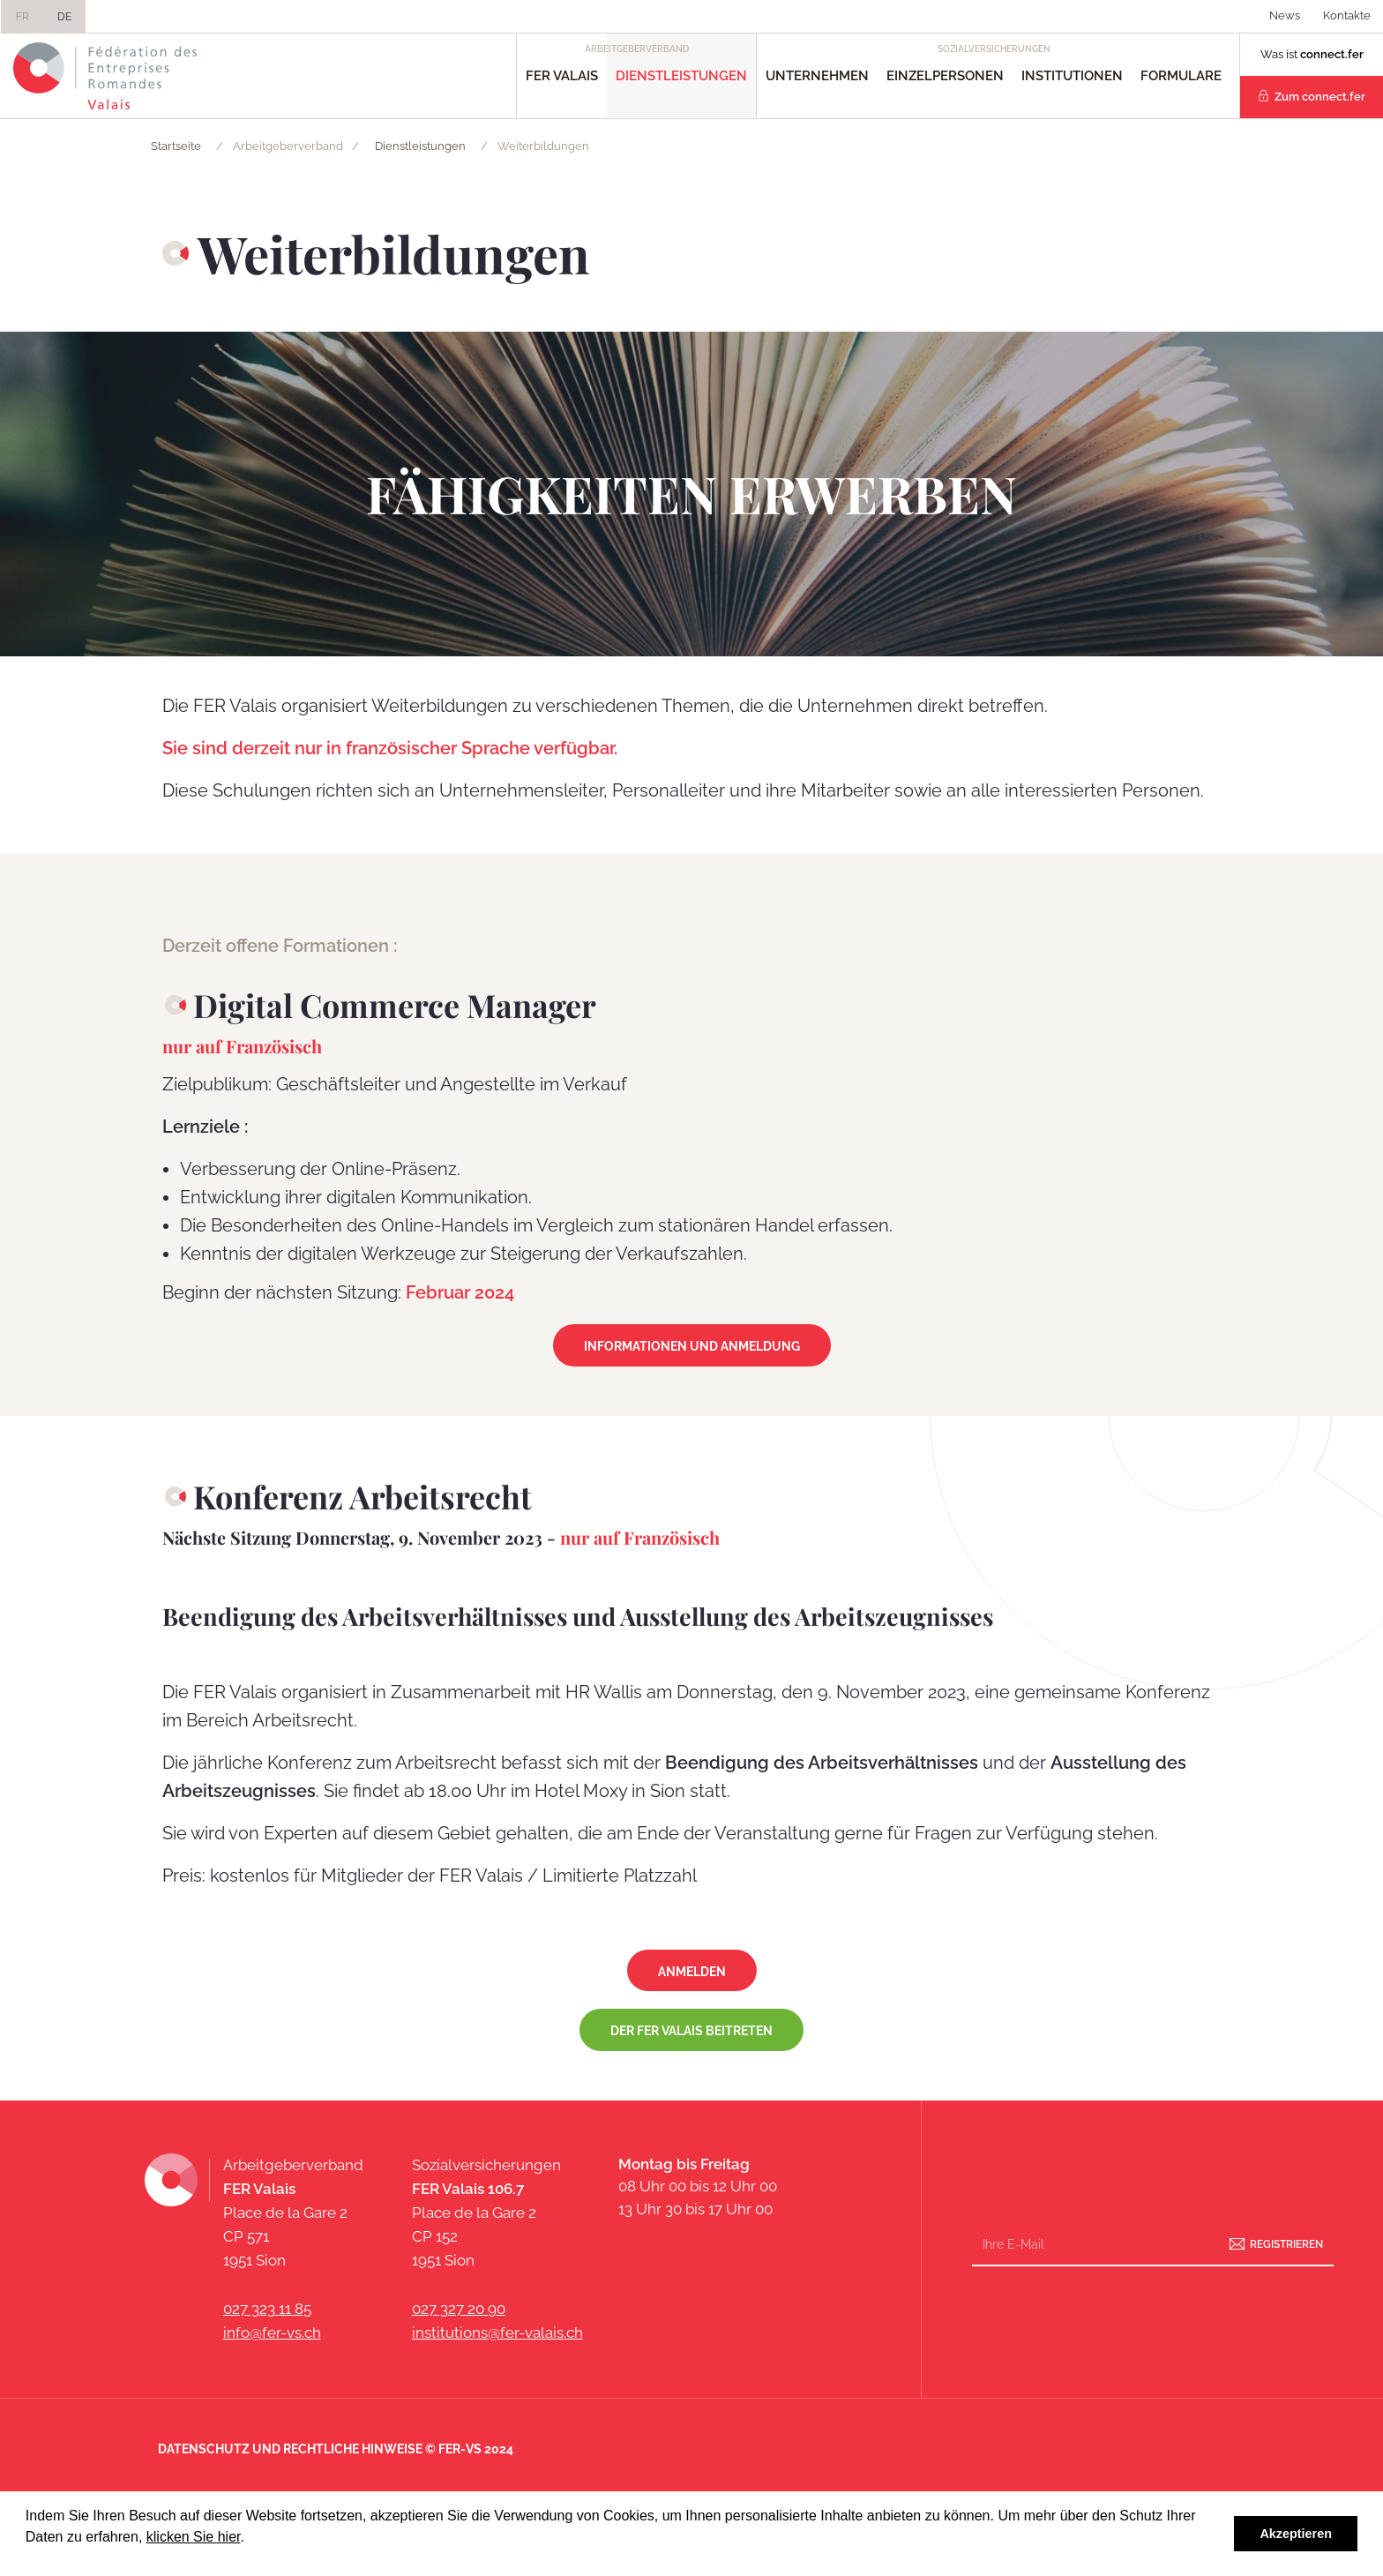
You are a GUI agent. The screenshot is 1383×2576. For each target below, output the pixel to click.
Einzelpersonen (945, 76)
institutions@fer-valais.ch (497, 2332)
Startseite (176, 146)
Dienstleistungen (681, 76)
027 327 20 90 (458, 2309)
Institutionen (1072, 76)
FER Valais (562, 76)
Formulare (1181, 76)
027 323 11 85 (267, 2309)
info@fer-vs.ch (272, 2332)
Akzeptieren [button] (1296, 2534)
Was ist (1312, 54)
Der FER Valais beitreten (691, 2031)
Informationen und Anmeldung (692, 1346)
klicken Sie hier (193, 2536)
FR (22, 17)
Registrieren (1286, 2244)
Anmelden (692, 1972)
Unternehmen (817, 76)
